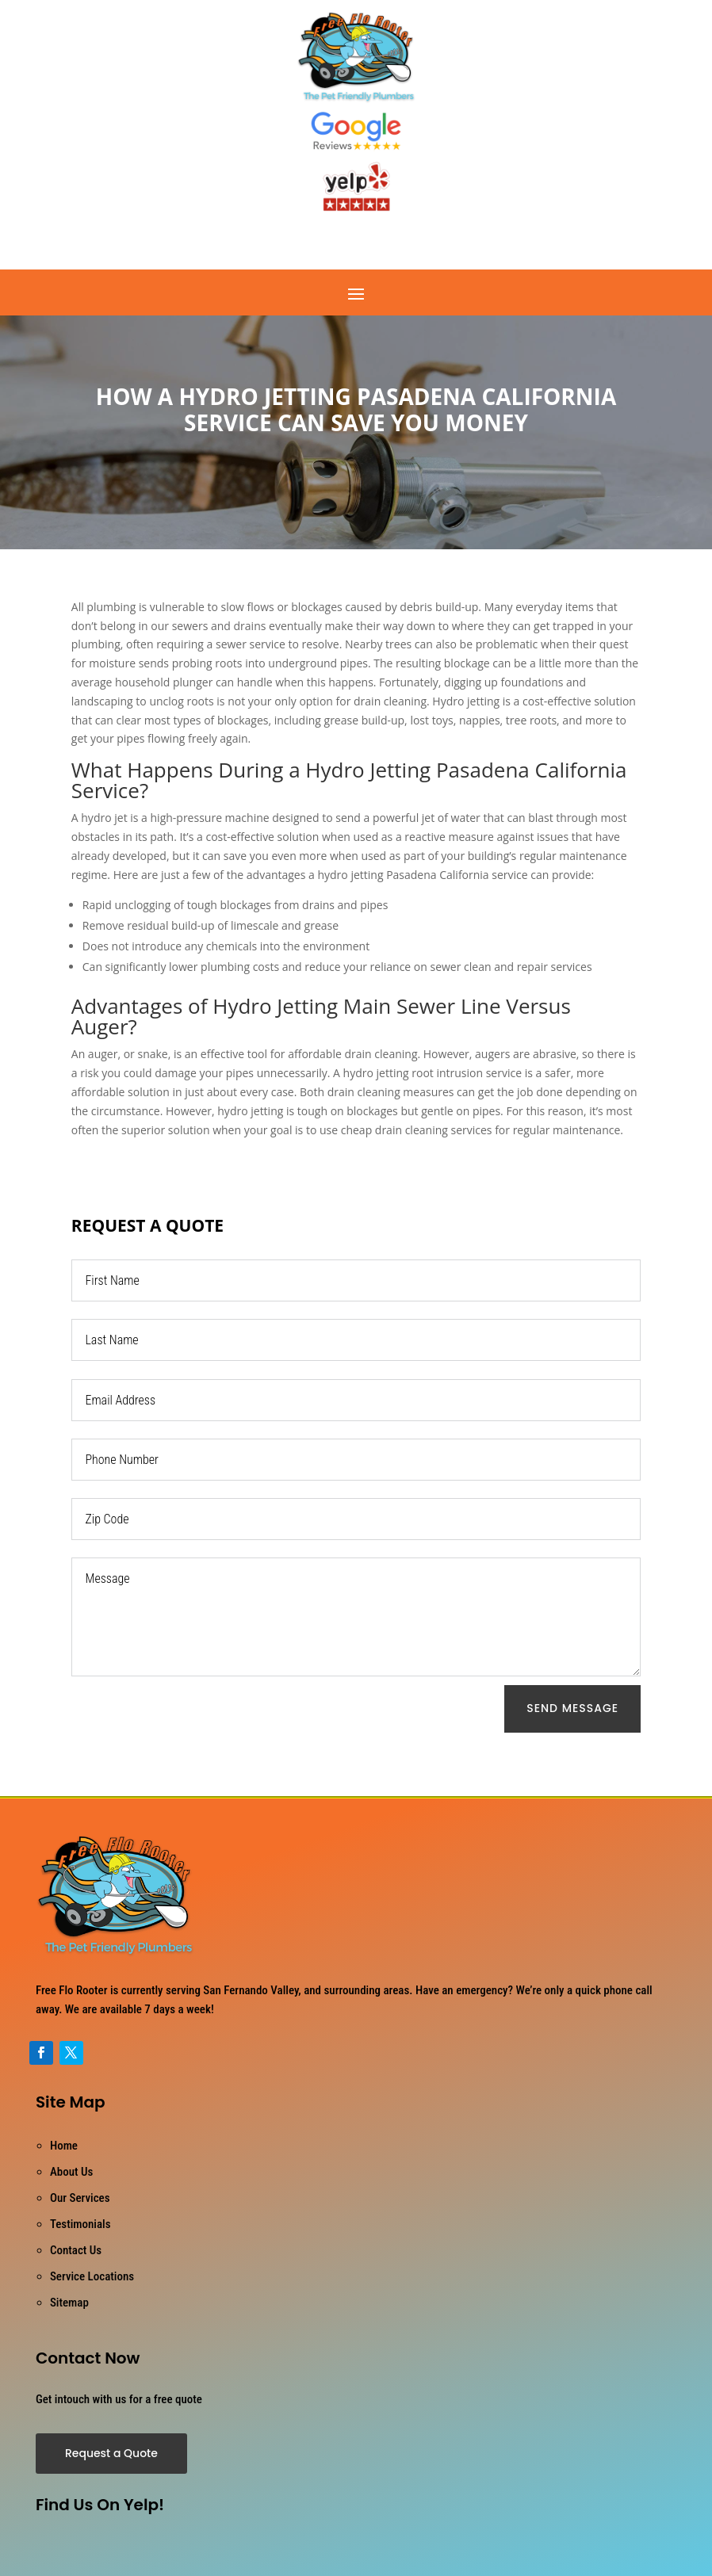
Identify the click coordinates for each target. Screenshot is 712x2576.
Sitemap (69, 2302)
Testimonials (80, 2224)
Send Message (572, 1708)
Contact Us (75, 2250)
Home (64, 2145)
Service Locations (92, 2276)
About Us (71, 2172)
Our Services (80, 2198)
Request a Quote (111, 2453)
